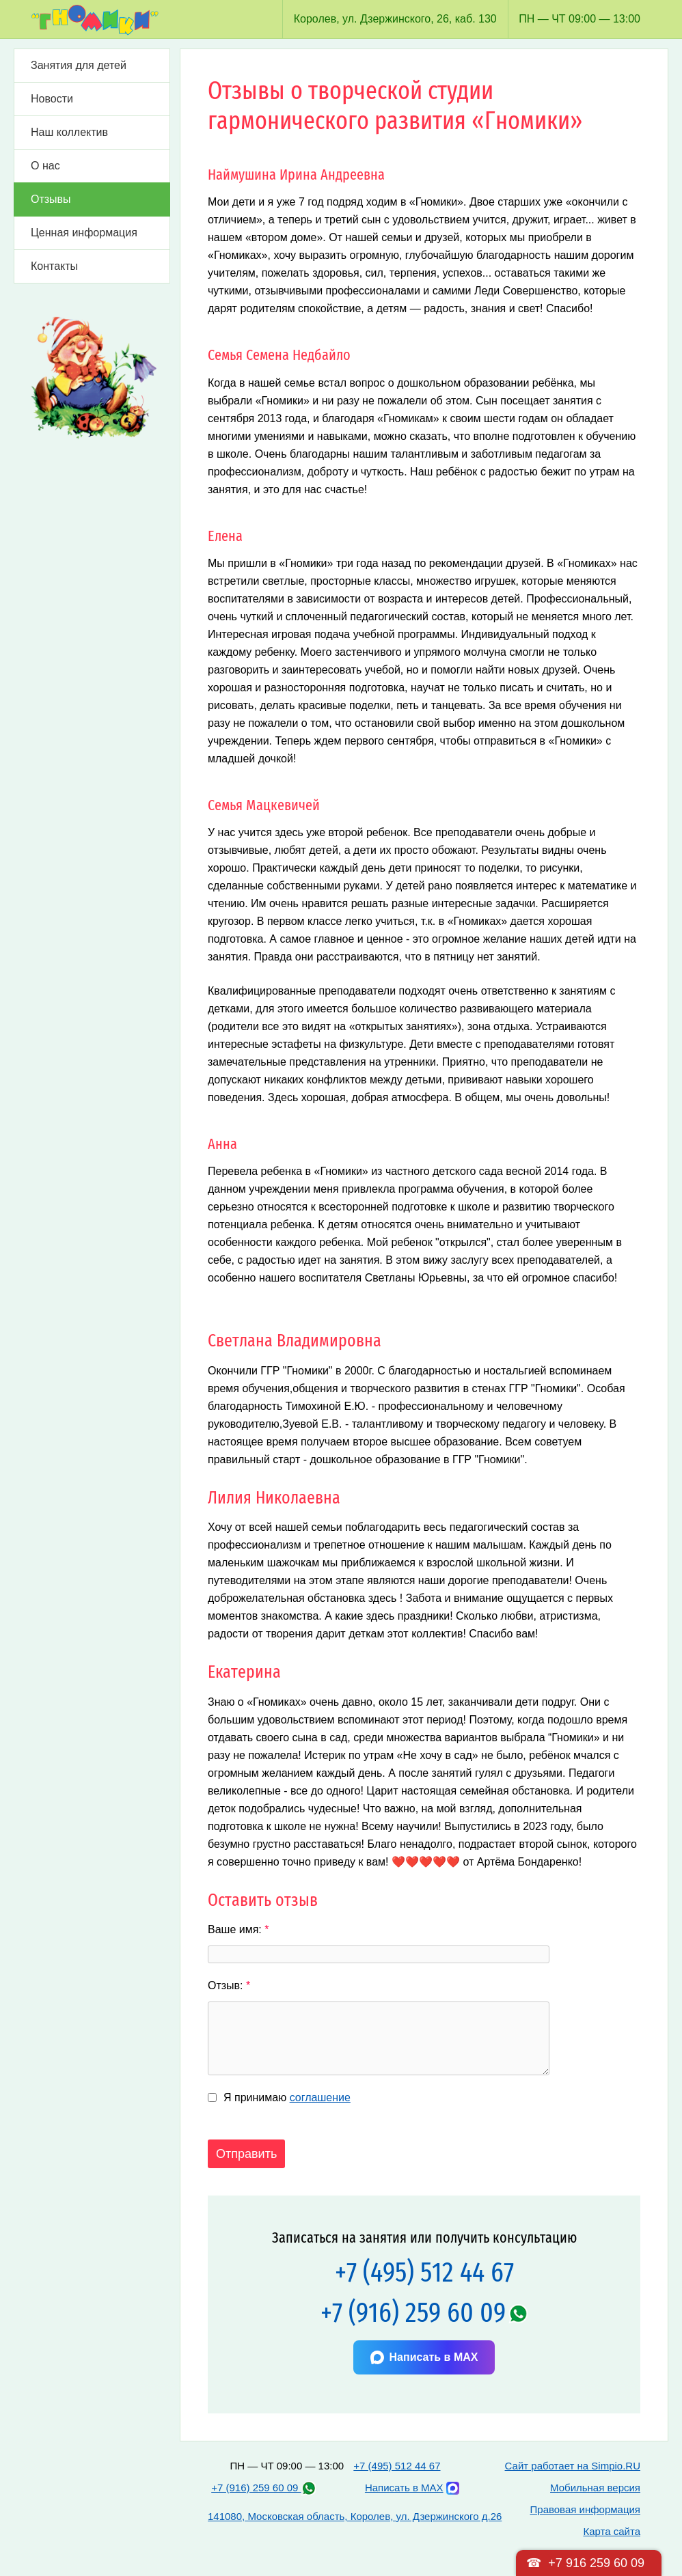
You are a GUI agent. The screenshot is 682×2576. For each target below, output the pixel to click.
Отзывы (51, 199)
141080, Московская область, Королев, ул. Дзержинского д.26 (355, 2516)
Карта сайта (611, 2531)
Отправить (246, 2154)
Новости (52, 99)
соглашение (320, 2097)
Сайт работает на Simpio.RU (572, 2465)
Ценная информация (84, 232)
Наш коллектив (69, 132)
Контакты (54, 266)
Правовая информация (585, 2509)
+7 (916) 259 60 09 (413, 2312)
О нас (45, 165)
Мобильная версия (595, 2487)
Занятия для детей (78, 65)
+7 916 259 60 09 (596, 2563)
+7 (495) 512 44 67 (424, 2272)
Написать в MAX (424, 2357)
